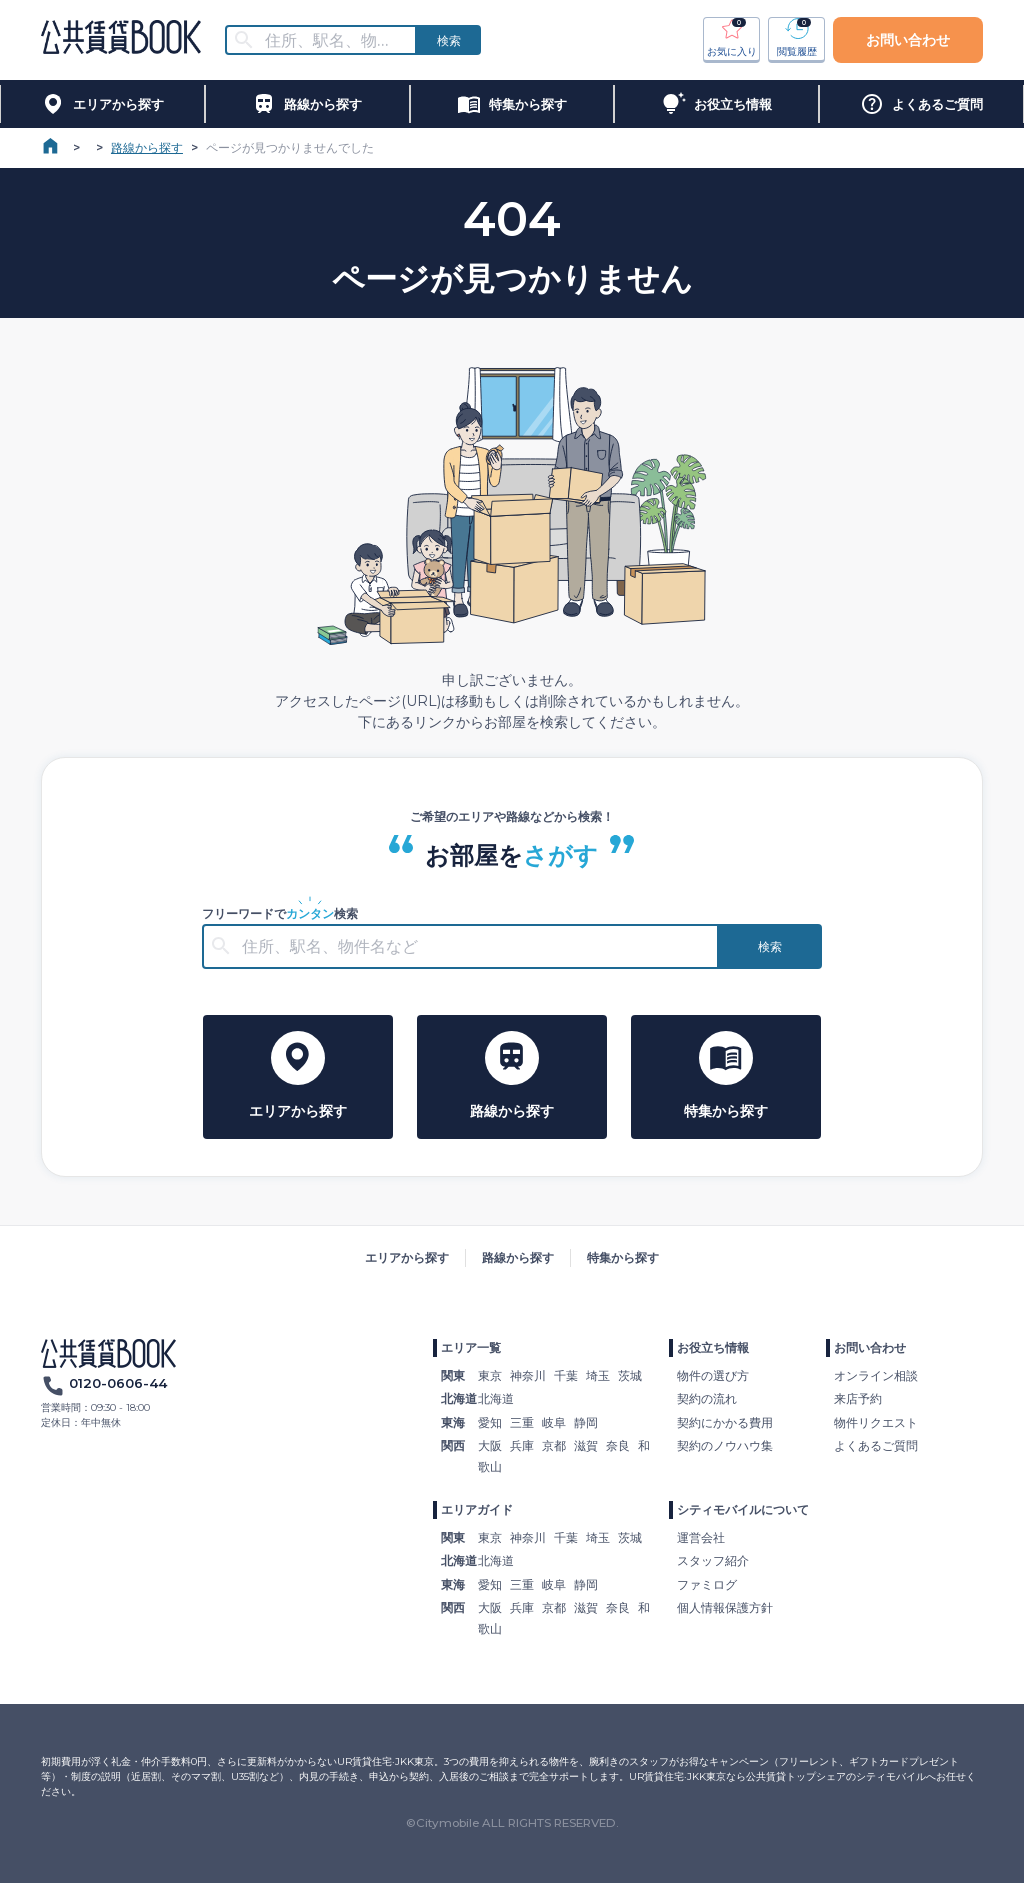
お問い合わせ (908, 40)
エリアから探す (407, 1257)
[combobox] (333, 40)
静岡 (586, 1422)
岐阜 (554, 1422)
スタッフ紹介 (713, 1560)
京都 (554, 1445)
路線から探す (147, 147)
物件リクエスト (876, 1422)
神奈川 (528, 1375)
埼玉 (598, 1375)
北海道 (496, 1398)
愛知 (490, 1422)
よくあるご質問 (876, 1445)
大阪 (490, 1445)
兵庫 (522, 1445)
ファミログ (707, 1584)
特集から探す (623, 1257)
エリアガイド (477, 1509)
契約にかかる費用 (725, 1422)
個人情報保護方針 (725, 1607)
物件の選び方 (713, 1375)
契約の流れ (707, 1398)
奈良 (618, 1445)
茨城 (630, 1375)
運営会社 (701, 1537)
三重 (522, 1422)
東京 (490, 1375)
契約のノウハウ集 (725, 1445)
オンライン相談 (876, 1375)
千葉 (566, 1375)
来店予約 (858, 1398)
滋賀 (586, 1445)
